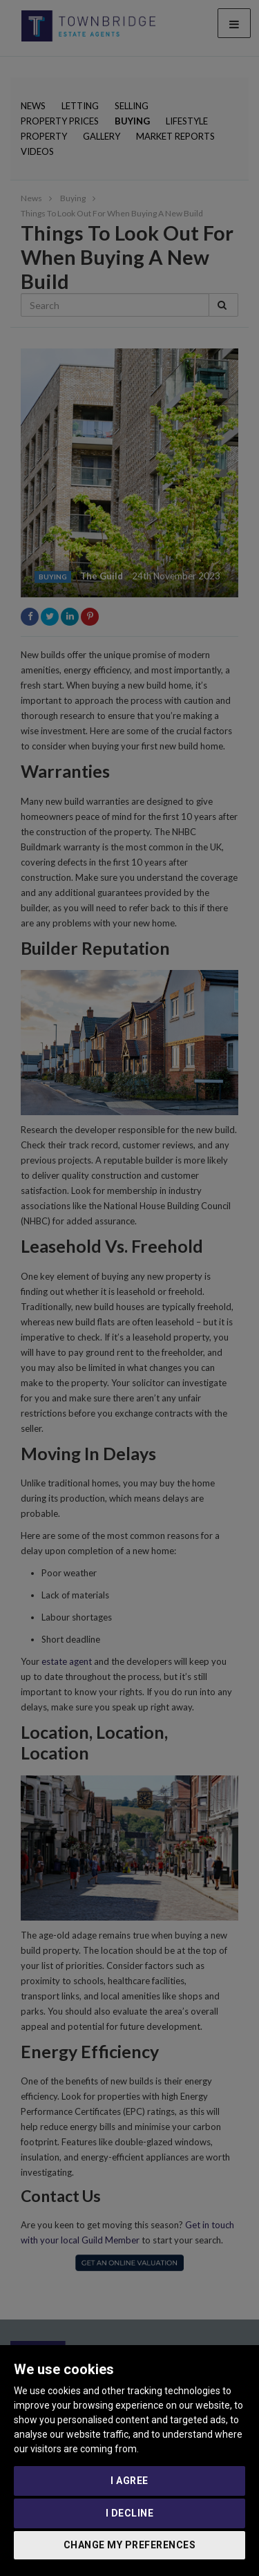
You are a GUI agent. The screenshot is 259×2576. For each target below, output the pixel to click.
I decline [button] (130, 2513)
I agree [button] (129, 2480)
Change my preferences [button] (130, 2544)
